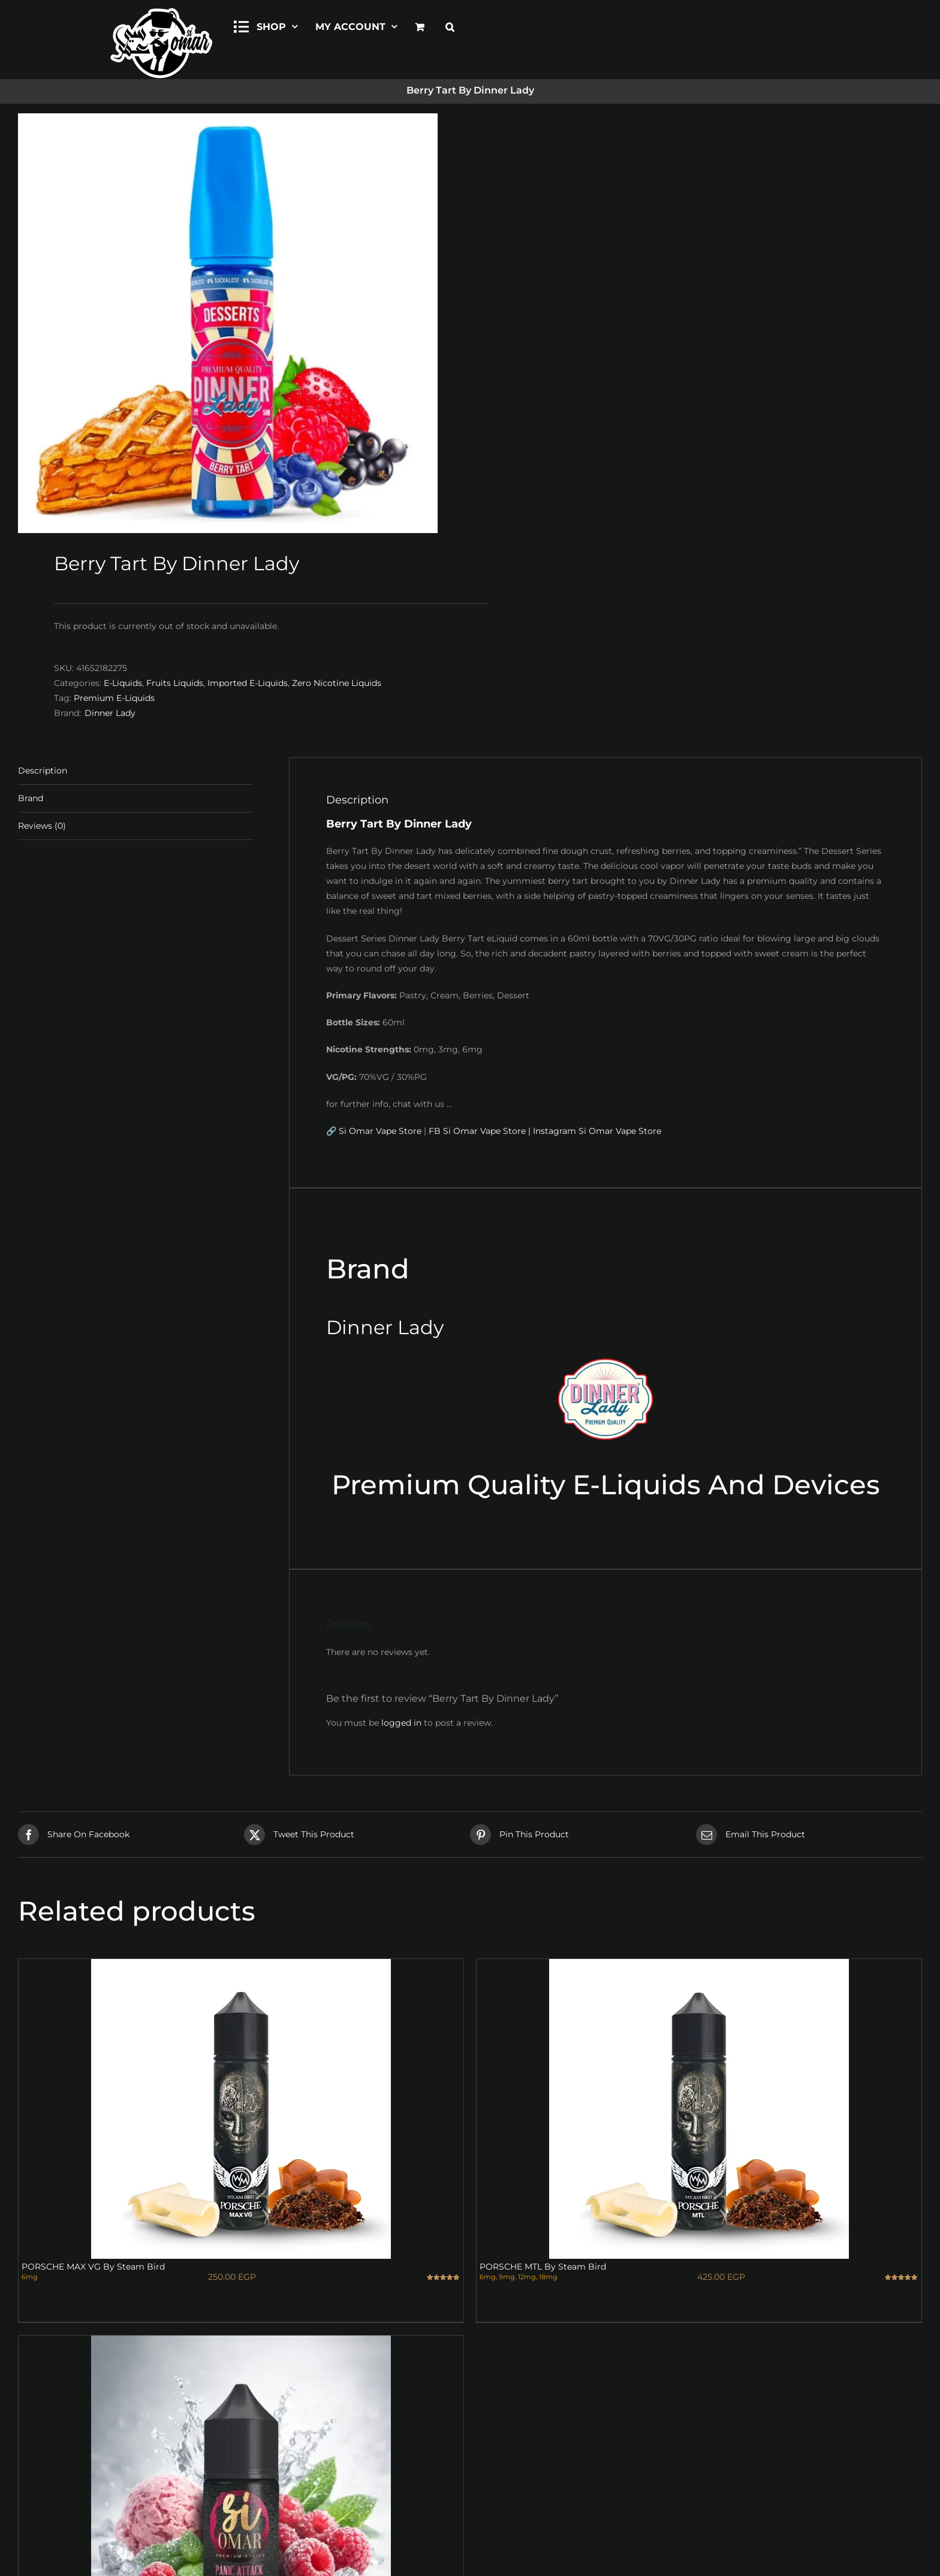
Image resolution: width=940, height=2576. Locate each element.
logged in (401, 1722)
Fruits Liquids (174, 683)
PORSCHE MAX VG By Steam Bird (93, 2266)
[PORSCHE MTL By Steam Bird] (699, 2109)
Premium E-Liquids (114, 698)
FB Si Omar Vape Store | (480, 1131)
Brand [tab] (30, 798)
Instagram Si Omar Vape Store (597, 1131)
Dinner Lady (110, 713)
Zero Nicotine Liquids (336, 683)
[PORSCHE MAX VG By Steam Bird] (241, 2109)
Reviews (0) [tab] (42, 825)
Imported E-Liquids (247, 683)
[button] (449, 25)
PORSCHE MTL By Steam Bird (543, 2266)
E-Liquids (123, 683)
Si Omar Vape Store (380, 1131)
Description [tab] (42, 770)
